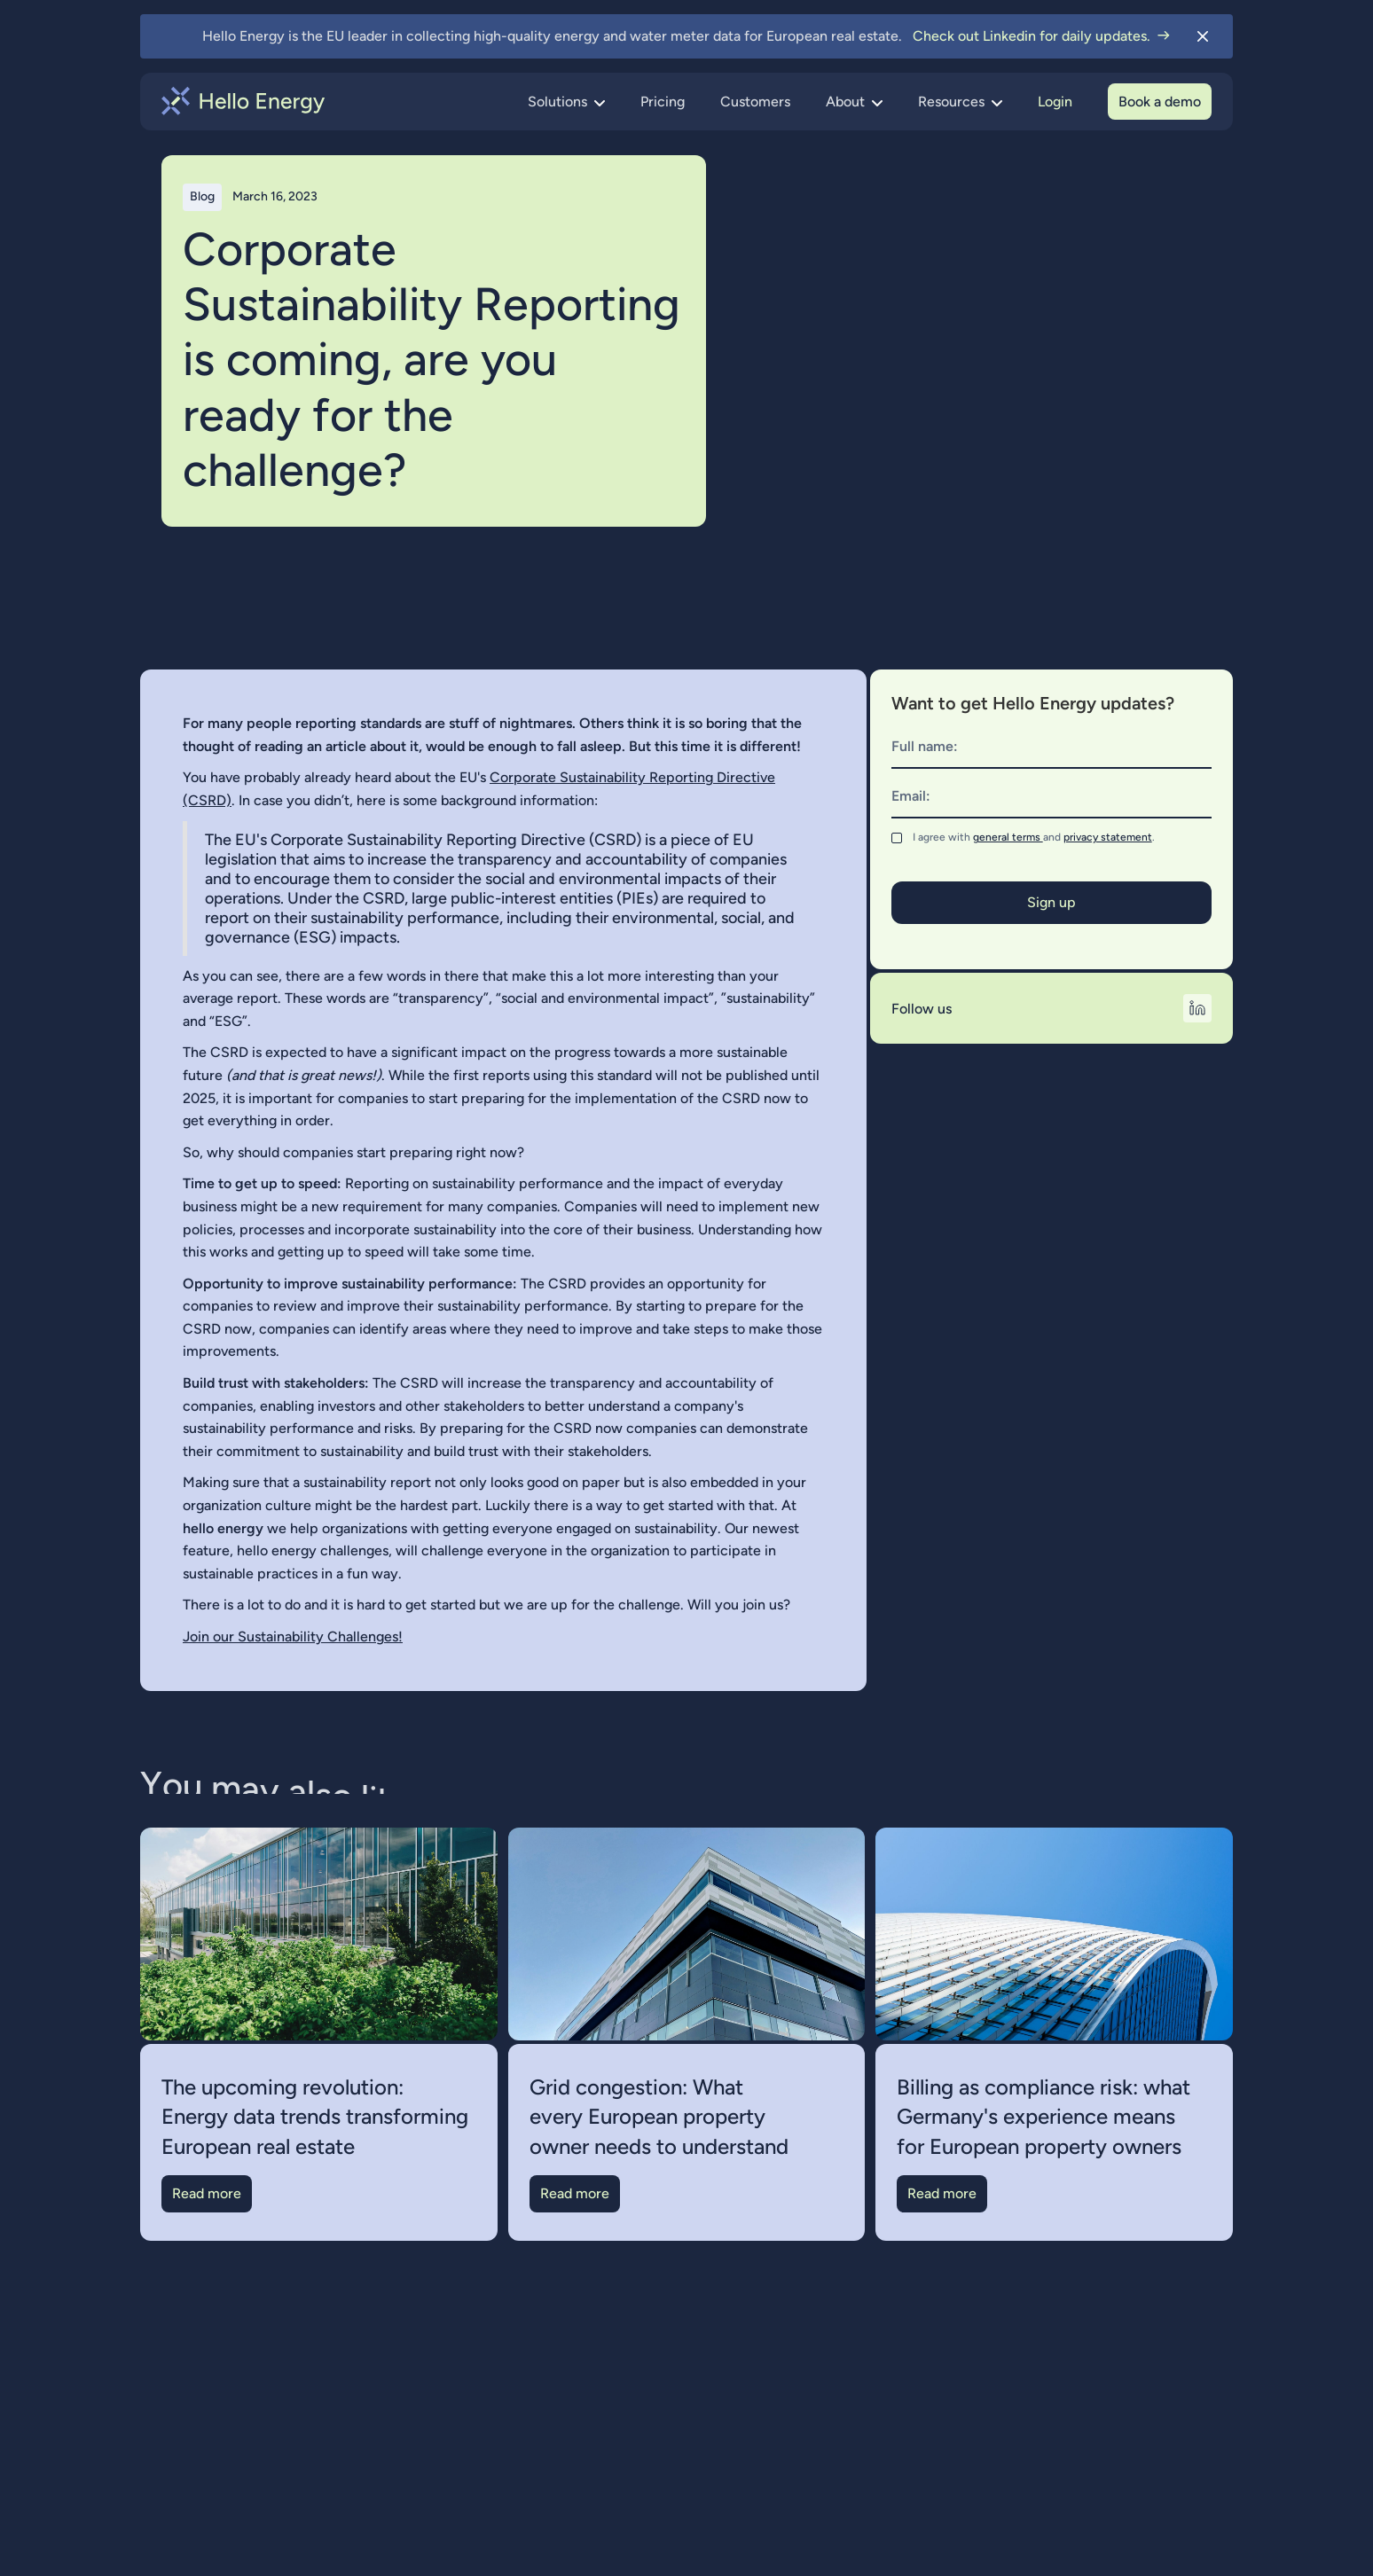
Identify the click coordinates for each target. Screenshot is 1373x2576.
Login (1055, 101)
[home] (243, 101)
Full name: (924, 746)
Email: (910, 795)
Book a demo (1159, 101)
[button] (566, 102)
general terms (1008, 837)
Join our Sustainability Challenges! (293, 1636)
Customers (755, 101)
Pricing (662, 101)
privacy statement (1107, 837)
